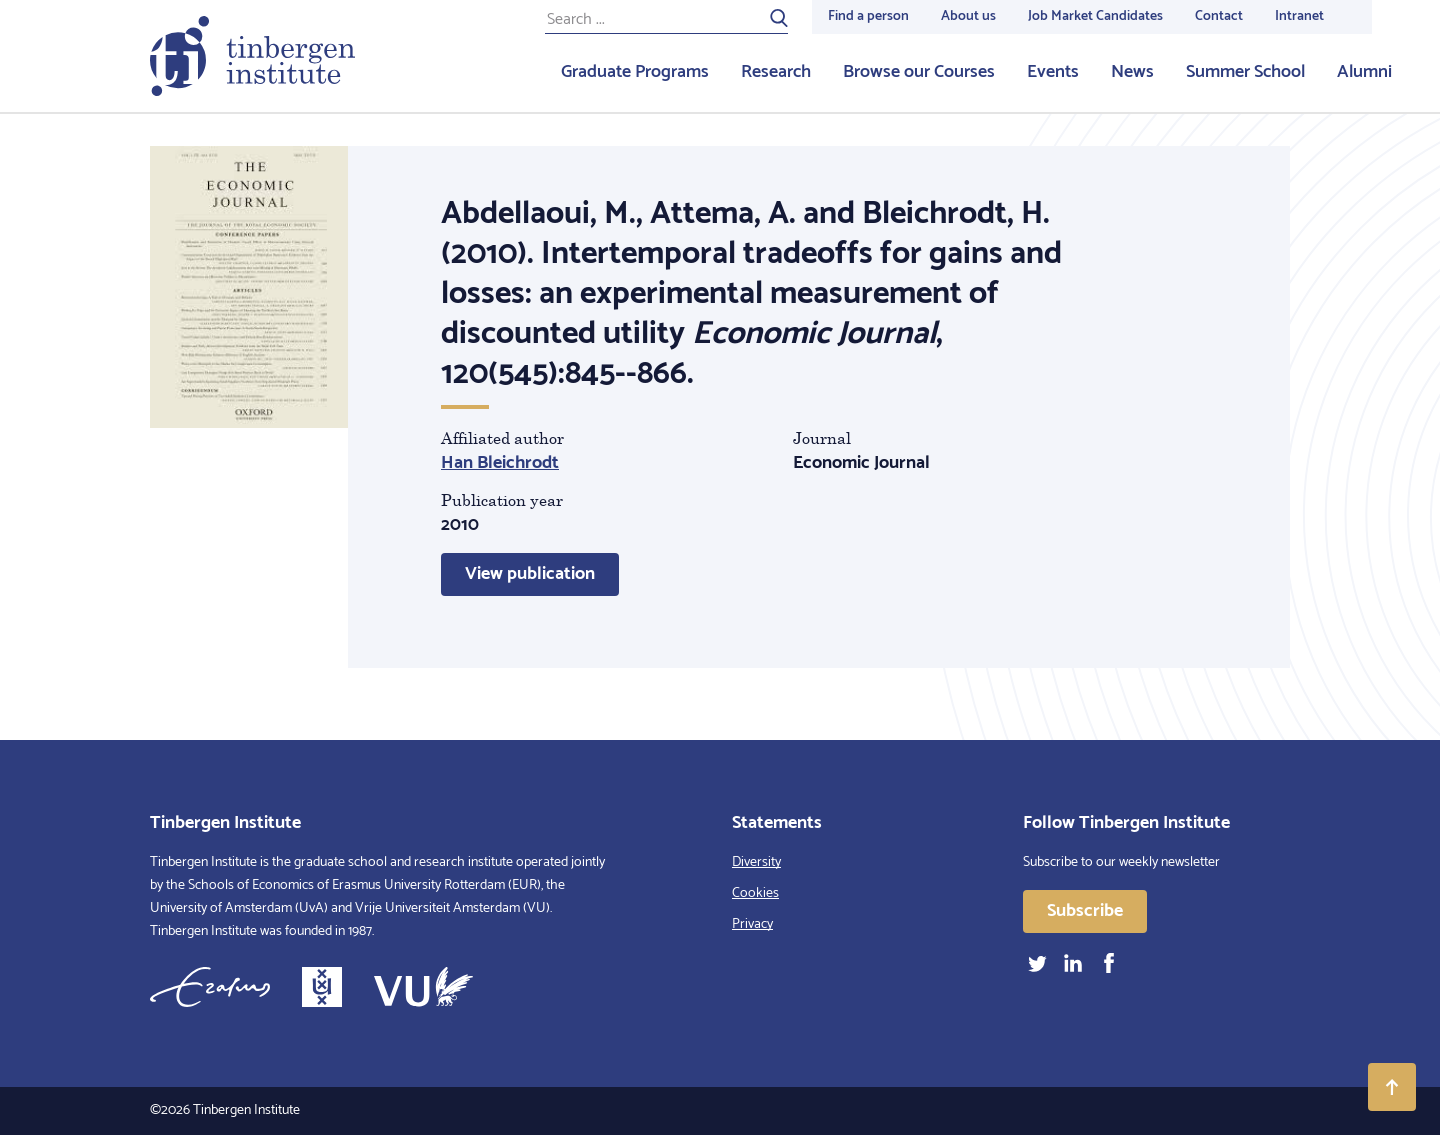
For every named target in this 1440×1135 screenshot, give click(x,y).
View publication (530, 574)
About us (968, 16)
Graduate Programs (635, 72)
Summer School (1245, 72)
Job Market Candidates (1095, 16)
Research (776, 72)
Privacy (752, 924)
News (1132, 72)
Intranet (1299, 16)
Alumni (1364, 72)
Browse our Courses (919, 72)
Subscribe (1085, 911)
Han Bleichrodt (500, 463)
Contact (1219, 16)
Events (1053, 72)
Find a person (868, 16)
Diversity (756, 862)
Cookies (755, 893)
